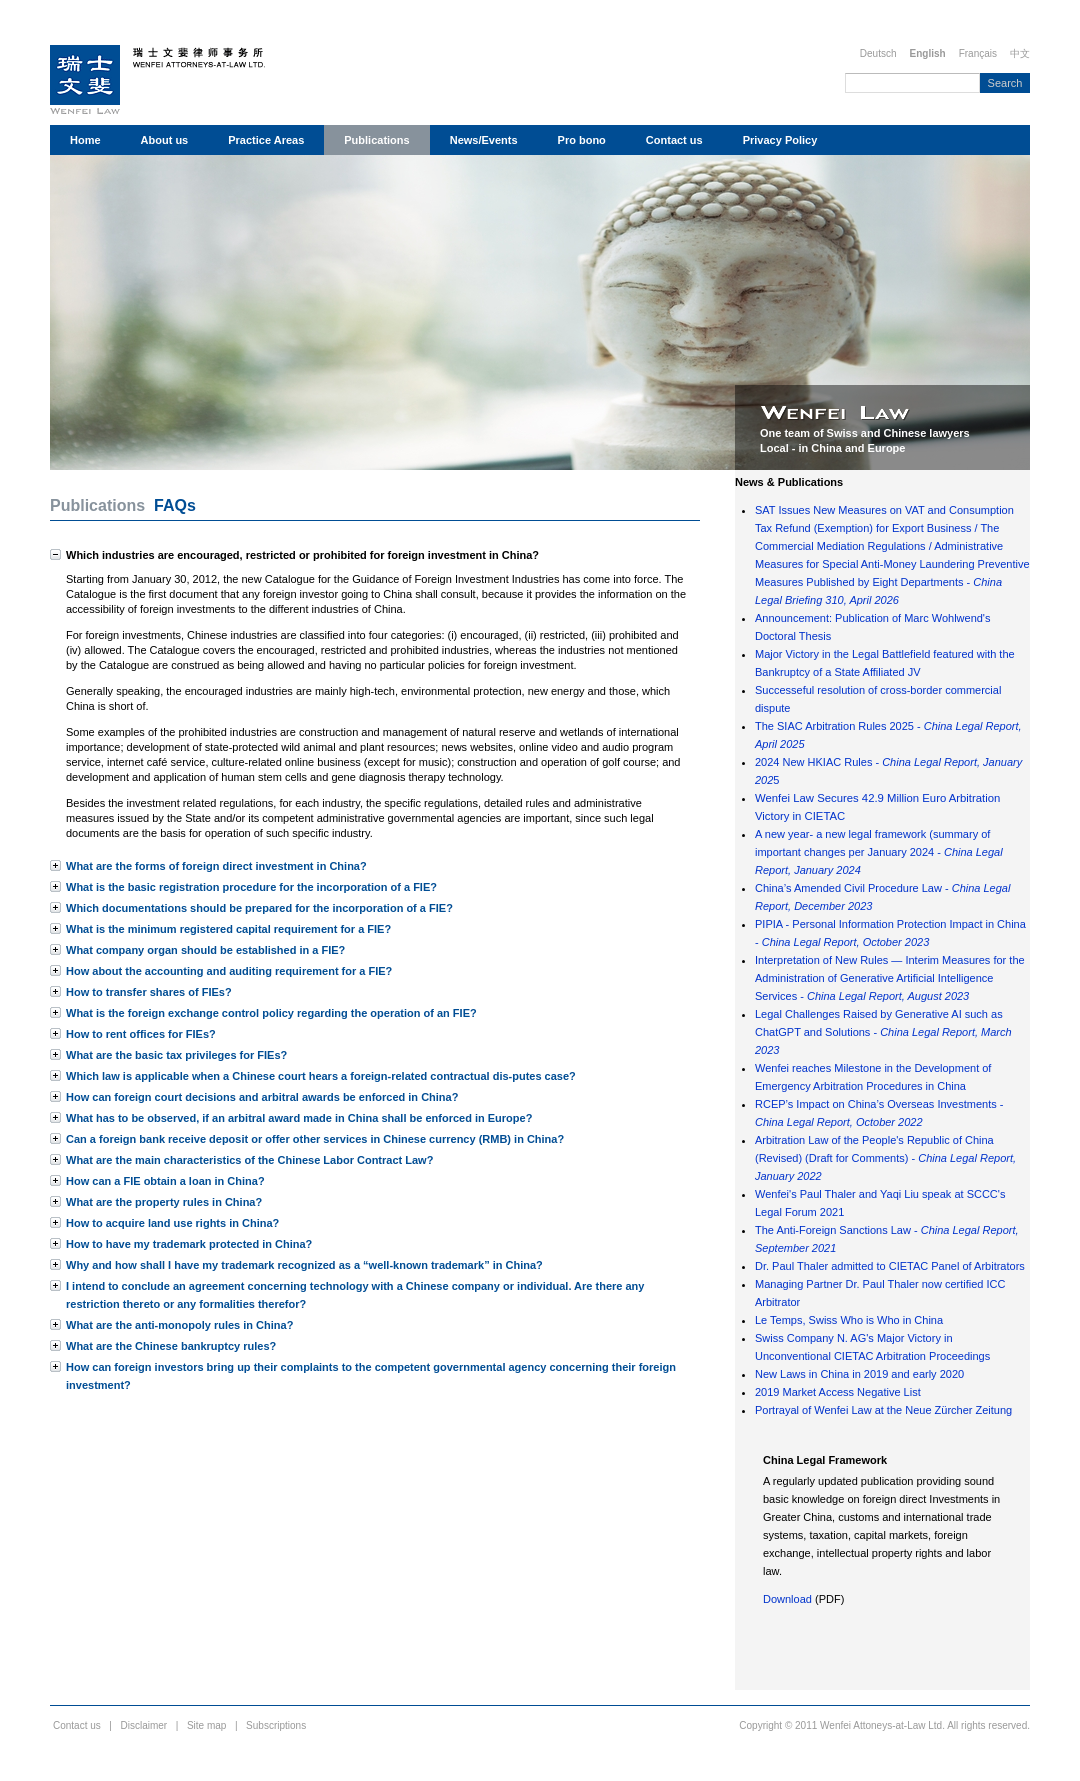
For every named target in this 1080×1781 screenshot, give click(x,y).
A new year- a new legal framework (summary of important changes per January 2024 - (879, 852)
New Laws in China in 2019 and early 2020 (859, 1374)
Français (978, 53)
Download (787, 1599)
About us (165, 140)
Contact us (674, 140)
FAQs (175, 505)
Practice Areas (266, 140)
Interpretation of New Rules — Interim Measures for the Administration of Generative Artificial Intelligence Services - (890, 978)
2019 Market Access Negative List (838, 1392)
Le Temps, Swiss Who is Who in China (849, 1320)
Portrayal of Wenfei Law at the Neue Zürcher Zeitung (883, 1410)
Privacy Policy (780, 140)
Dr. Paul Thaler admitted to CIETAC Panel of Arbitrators (890, 1266)
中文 (1020, 53)
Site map (206, 1725)
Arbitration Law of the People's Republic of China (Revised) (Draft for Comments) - (885, 1158)
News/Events (484, 140)
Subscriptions (276, 1725)
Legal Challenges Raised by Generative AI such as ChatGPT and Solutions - (883, 1032)
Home (85, 140)
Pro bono (582, 140)
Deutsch (878, 53)
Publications (376, 140)
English (928, 53)
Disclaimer (144, 1725)
